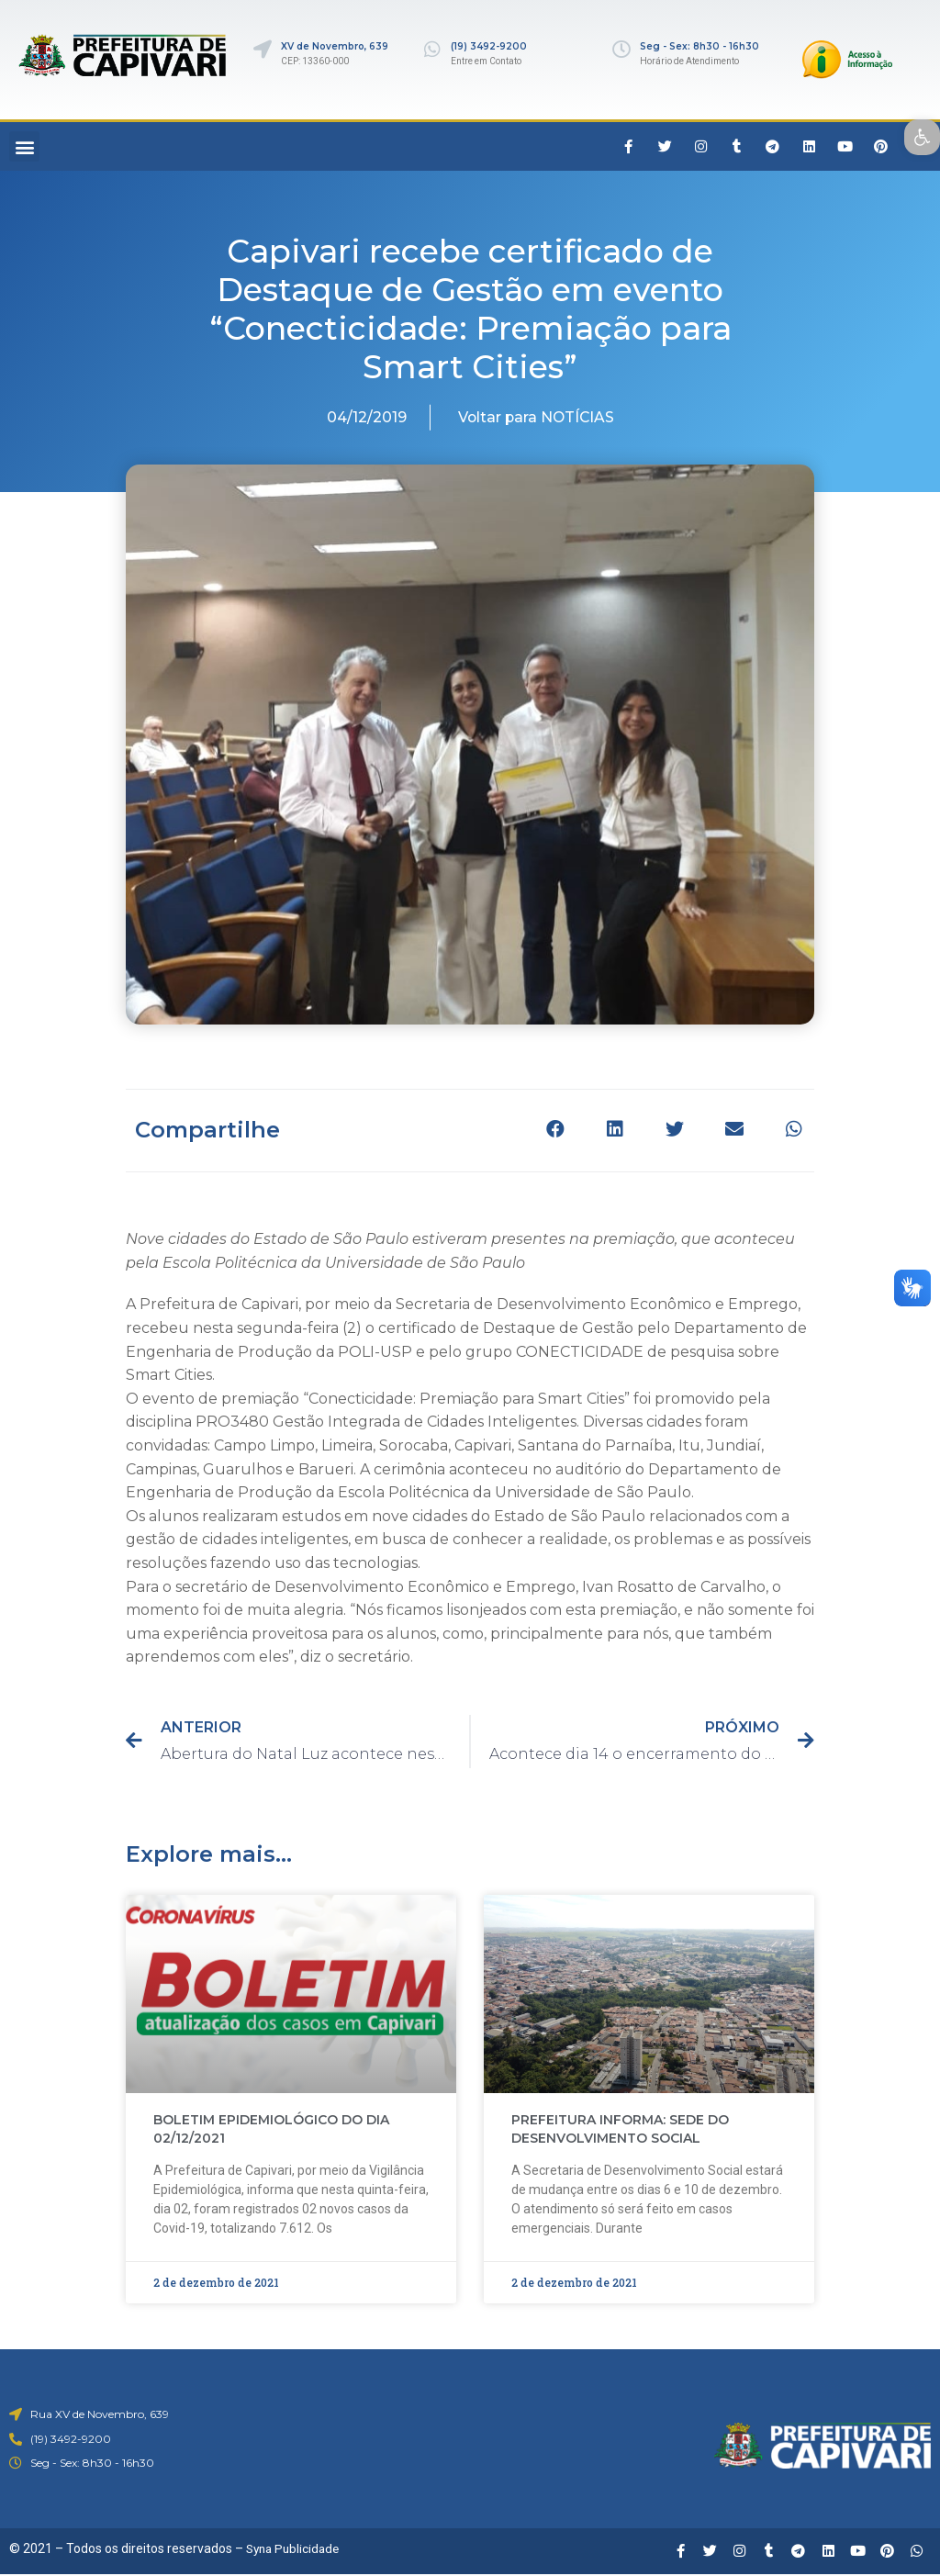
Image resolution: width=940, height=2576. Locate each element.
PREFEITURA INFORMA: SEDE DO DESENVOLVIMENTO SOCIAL (620, 2128)
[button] (24, 146)
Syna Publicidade (295, 2548)
